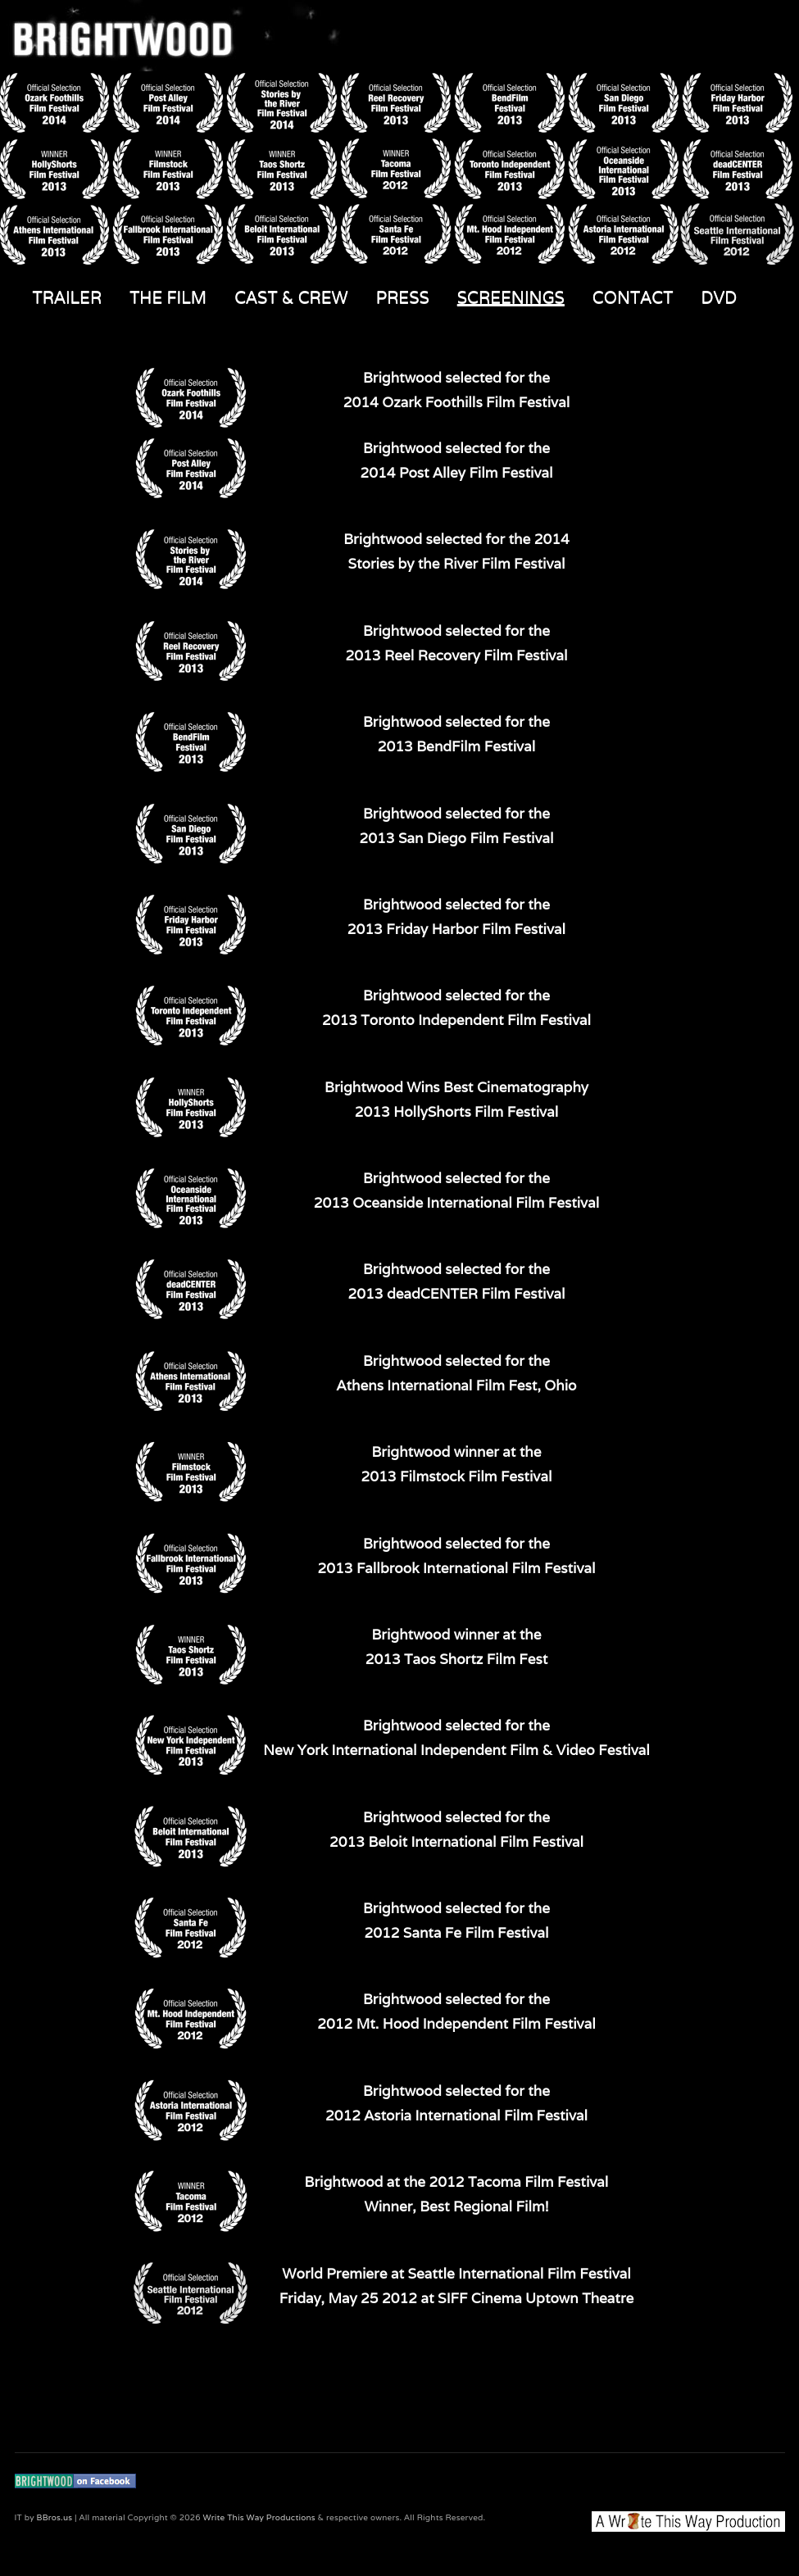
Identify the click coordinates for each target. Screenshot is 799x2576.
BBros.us (55, 2517)
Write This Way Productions (258, 2517)
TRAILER (67, 297)
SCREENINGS (511, 297)
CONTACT (633, 297)
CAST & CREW (291, 297)
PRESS (402, 297)
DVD (719, 297)
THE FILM (168, 297)
